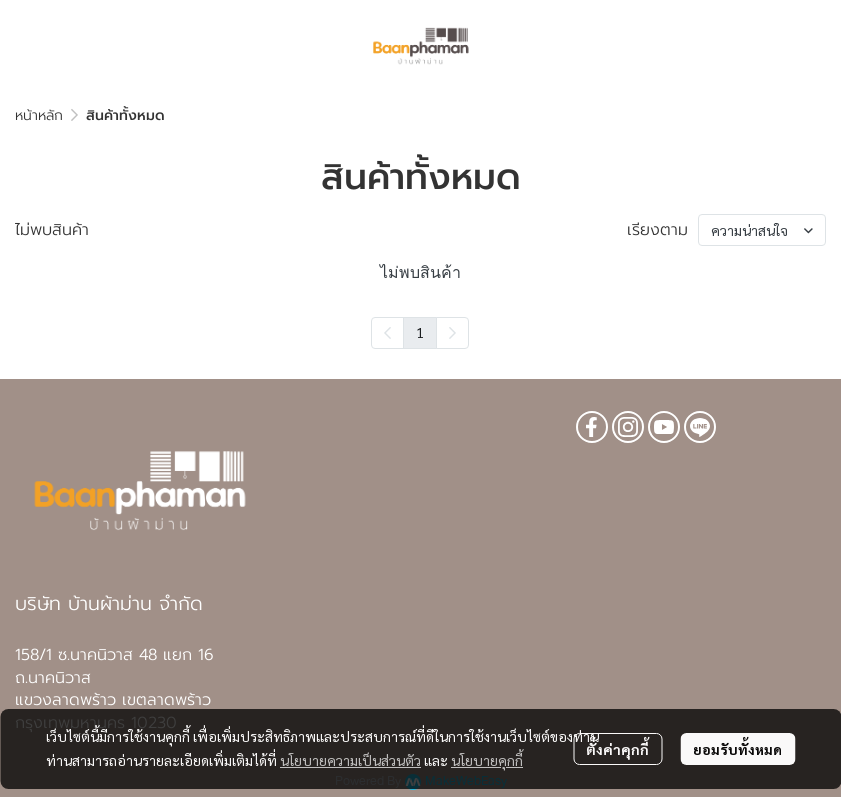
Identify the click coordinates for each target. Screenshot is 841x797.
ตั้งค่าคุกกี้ (617, 749)
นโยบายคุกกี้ (487, 760)
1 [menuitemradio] (420, 332)
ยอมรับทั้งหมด (737, 749)
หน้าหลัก (39, 115)
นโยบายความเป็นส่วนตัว (350, 760)
